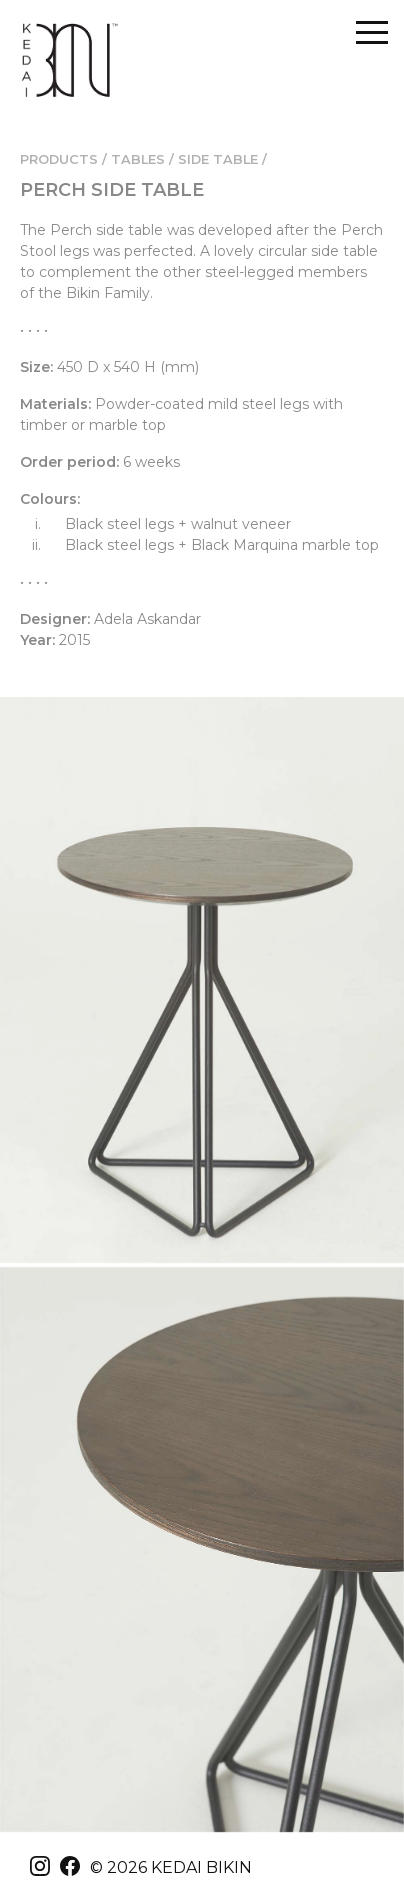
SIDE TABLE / (222, 159)
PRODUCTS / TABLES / (97, 159)
